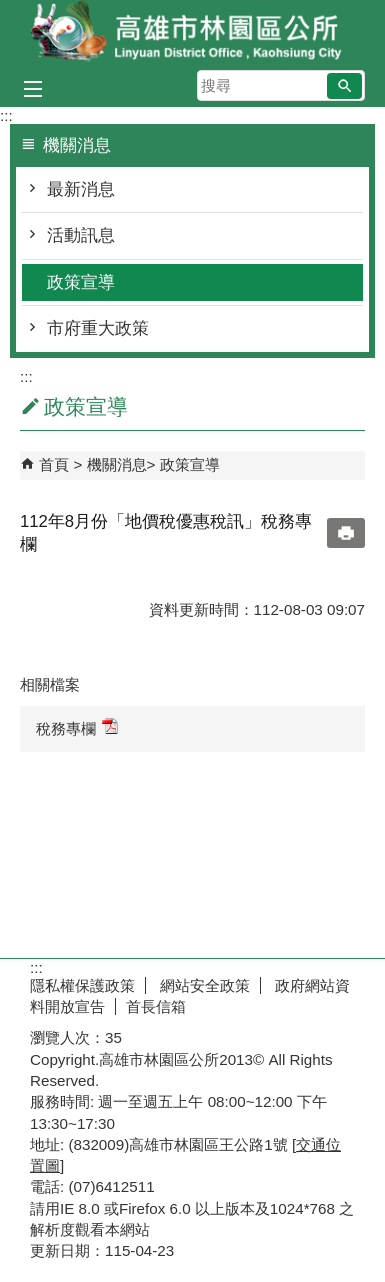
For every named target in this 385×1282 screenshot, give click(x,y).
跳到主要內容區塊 (10, 10)
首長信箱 (156, 1006)
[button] (344, 86)
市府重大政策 (98, 328)
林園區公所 (193, 33)
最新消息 (81, 189)
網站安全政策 (203, 985)
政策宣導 (81, 282)
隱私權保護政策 (82, 985)
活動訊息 (81, 235)
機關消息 (117, 464)
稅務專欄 (77, 727)
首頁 (54, 464)
